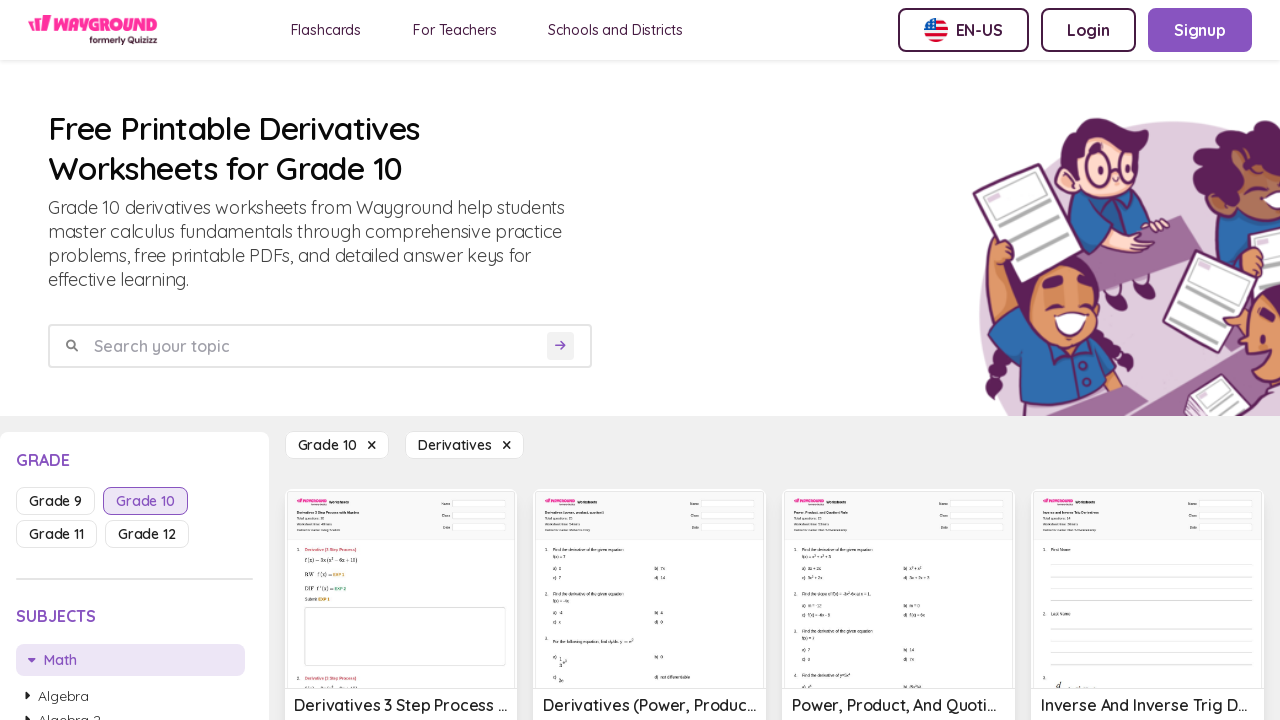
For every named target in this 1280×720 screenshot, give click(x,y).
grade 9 (55, 501)
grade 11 (56, 534)
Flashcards (326, 30)
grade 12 (147, 534)
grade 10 (145, 501)
